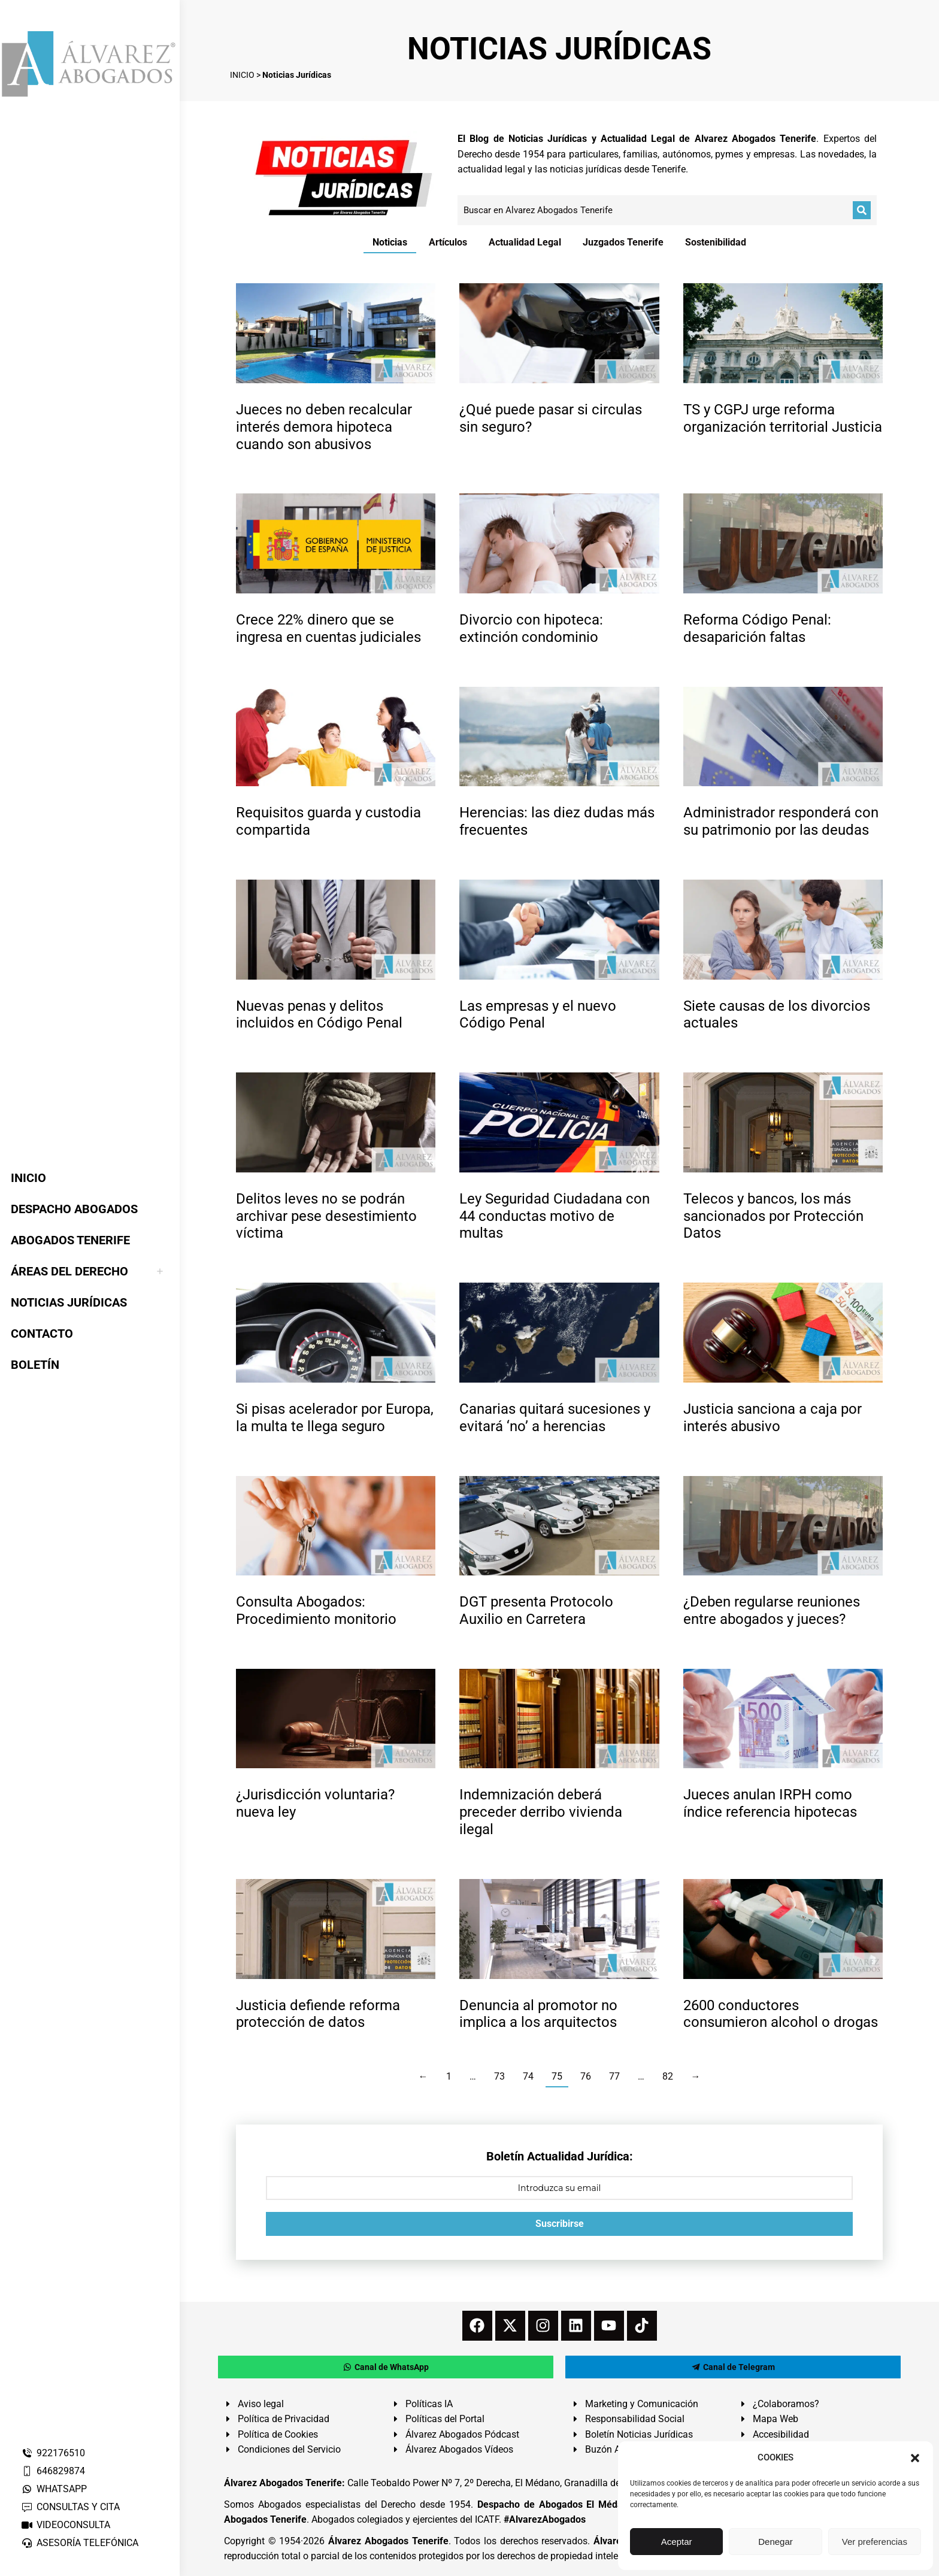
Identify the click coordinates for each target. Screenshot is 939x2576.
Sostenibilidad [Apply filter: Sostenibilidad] (715, 242)
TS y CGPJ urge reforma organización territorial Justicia (782, 418)
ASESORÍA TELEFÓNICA (79, 2542)
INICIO (242, 75)
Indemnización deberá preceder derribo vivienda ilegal (540, 1812)
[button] (915, 2458)
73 (499, 2076)
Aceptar (676, 2541)
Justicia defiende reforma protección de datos (318, 2014)
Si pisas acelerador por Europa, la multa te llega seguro (335, 1418)
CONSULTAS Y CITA (70, 2507)
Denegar (775, 2541)
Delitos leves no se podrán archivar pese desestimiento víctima (326, 1216)
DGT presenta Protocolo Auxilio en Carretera (536, 1610)
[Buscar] (862, 210)
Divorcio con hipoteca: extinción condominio (531, 628)
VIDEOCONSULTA (65, 2524)
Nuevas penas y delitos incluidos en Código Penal (319, 1015)
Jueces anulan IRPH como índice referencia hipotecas (770, 1803)
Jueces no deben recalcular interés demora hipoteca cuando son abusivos (324, 427)
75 (557, 2076)
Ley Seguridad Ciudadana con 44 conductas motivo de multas (554, 1216)
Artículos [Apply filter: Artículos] (448, 242)
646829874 (53, 2471)
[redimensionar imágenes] (335, 333)
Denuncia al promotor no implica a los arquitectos (538, 2014)
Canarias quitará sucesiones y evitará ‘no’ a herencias (554, 1418)
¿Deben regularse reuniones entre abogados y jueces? (771, 1610)
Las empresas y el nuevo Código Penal (537, 1015)
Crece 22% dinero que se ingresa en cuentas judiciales (328, 628)
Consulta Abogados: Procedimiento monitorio (316, 1610)
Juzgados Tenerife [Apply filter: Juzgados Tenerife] (623, 242)
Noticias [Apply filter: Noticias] (389, 242)
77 (614, 2076)
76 (585, 2076)
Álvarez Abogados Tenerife (388, 2541)
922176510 (53, 2453)
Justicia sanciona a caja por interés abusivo (772, 1418)
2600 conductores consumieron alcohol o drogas (780, 2014)
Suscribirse (559, 2223)
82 (667, 2076)
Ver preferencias (874, 2541)
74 (528, 2076)
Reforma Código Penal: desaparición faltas (757, 628)
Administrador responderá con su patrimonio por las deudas (781, 821)
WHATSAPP (54, 2489)
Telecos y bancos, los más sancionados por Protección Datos (773, 1216)
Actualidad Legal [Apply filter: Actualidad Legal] (525, 242)
